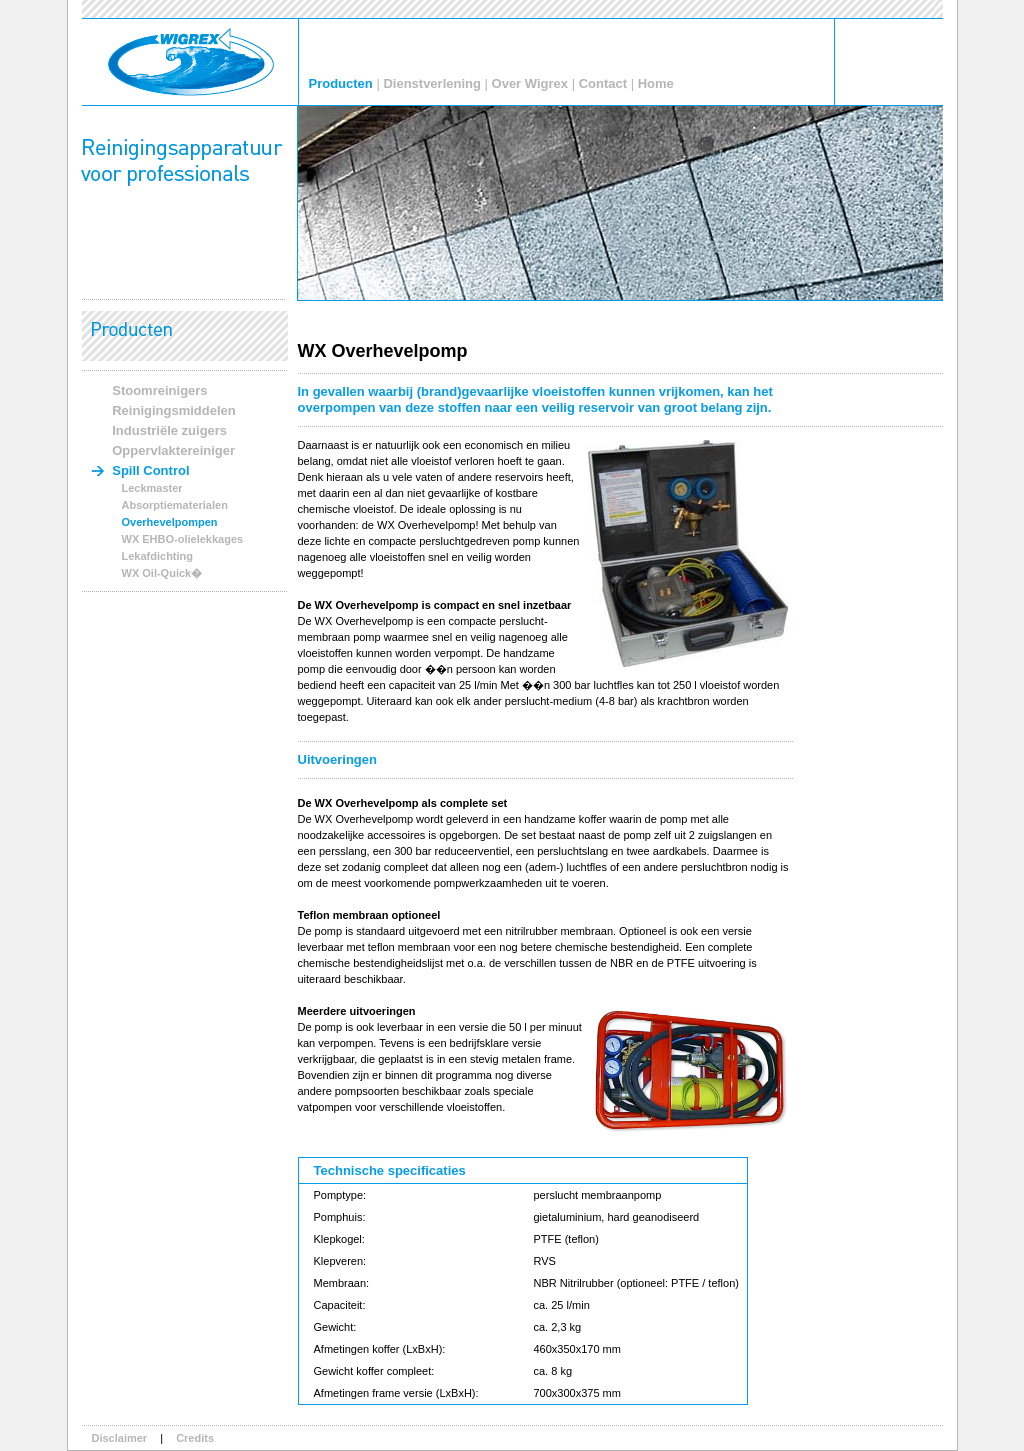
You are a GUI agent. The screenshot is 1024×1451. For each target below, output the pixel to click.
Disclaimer (120, 1438)
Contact (603, 83)
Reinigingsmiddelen (174, 410)
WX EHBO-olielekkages (183, 539)
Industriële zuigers (169, 430)
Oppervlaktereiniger (173, 450)
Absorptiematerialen (175, 505)
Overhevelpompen (170, 522)
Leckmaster (152, 488)
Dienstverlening (432, 83)
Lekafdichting (158, 556)
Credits (195, 1438)
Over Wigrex (530, 83)
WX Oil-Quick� (162, 573)
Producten (341, 83)
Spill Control (150, 470)
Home (656, 83)
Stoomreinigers (159, 390)
